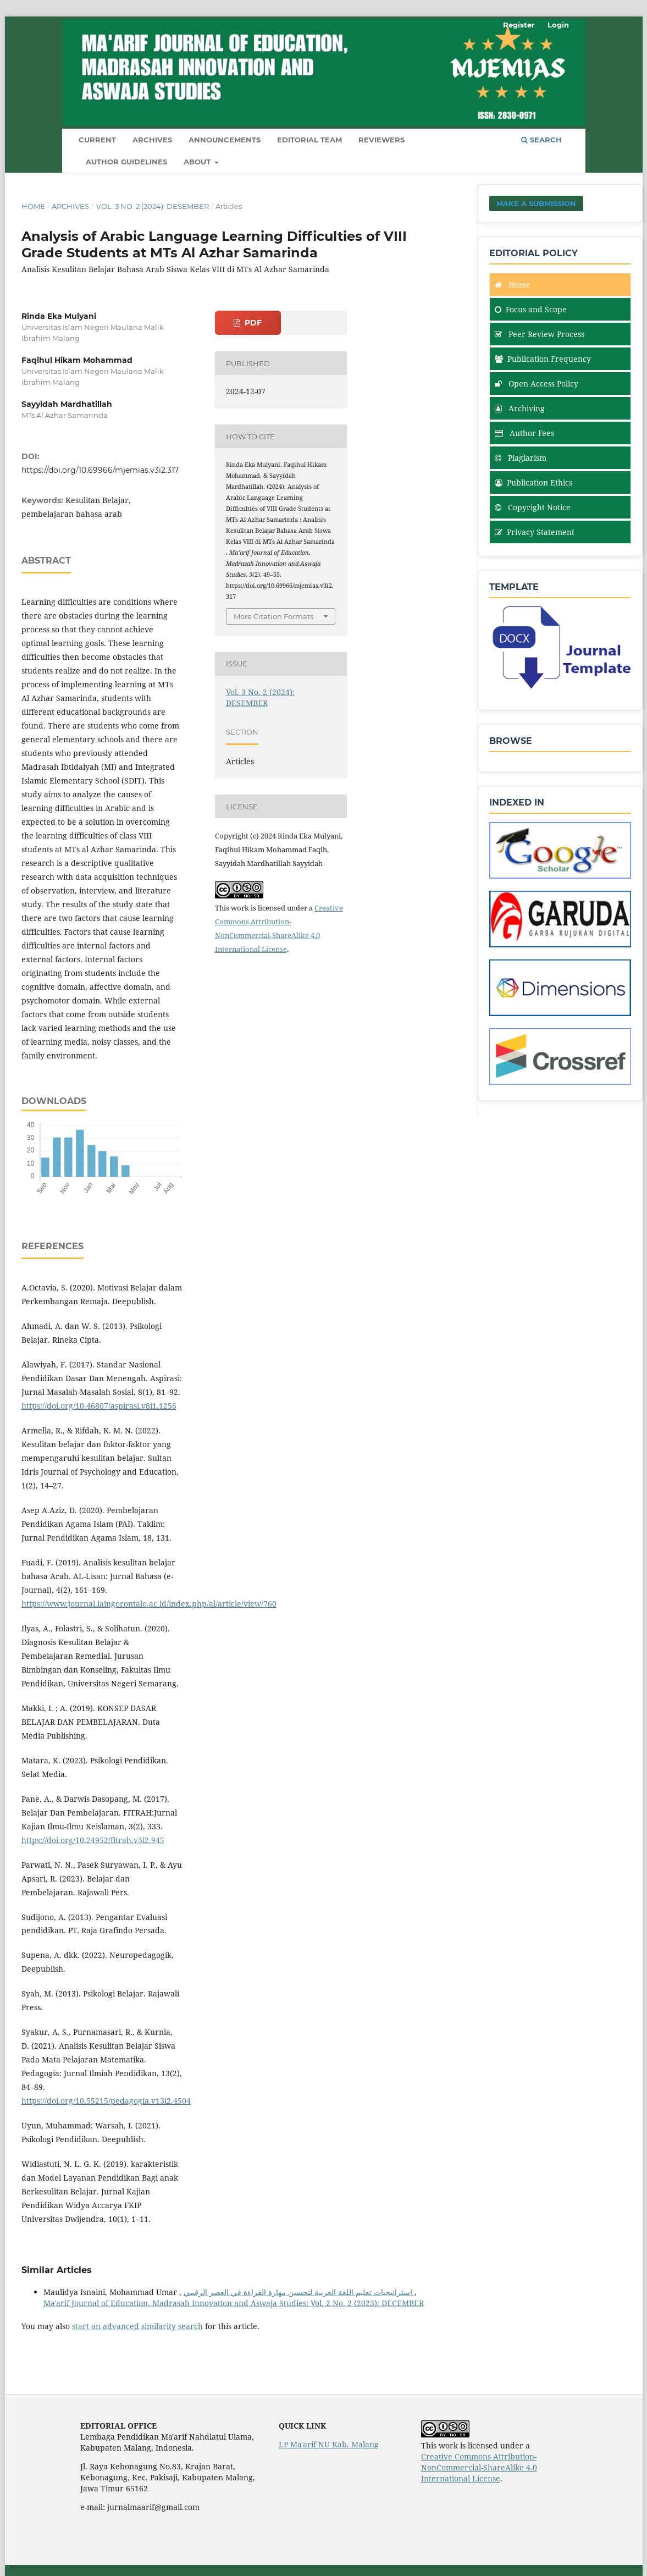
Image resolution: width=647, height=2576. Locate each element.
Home (33, 206)
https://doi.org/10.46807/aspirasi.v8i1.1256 (98, 1405)
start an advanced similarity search (137, 2326)
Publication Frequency (543, 359)
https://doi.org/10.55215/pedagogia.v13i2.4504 (106, 2100)
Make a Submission (536, 203)
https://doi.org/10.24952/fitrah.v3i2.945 (92, 1840)
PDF (252, 323)
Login (558, 24)
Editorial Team (309, 139)
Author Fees (524, 433)
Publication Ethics (533, 482)
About (198, 161)
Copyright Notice (533, 507)
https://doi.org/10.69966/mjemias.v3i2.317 (100, 470)
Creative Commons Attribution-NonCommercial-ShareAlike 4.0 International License (479, 2467)
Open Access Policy (536, 383)
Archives (152, 139)
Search (541, 139)
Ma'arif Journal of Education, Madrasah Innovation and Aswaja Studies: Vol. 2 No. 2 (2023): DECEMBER (233, 2303)
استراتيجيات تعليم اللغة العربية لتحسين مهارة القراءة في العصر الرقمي (299, 2292)
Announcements (225, 139)
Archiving (520, 408)
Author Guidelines (126, 161)
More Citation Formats (273, 616)
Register (519, 24)
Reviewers (381, 139)
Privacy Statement (534, 532)
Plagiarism (520, 458)
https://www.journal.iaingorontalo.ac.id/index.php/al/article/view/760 (149, 1603)
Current (97, 139)
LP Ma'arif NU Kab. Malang (329, 2444)
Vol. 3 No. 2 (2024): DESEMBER (152, 206)
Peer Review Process (539, 334)
